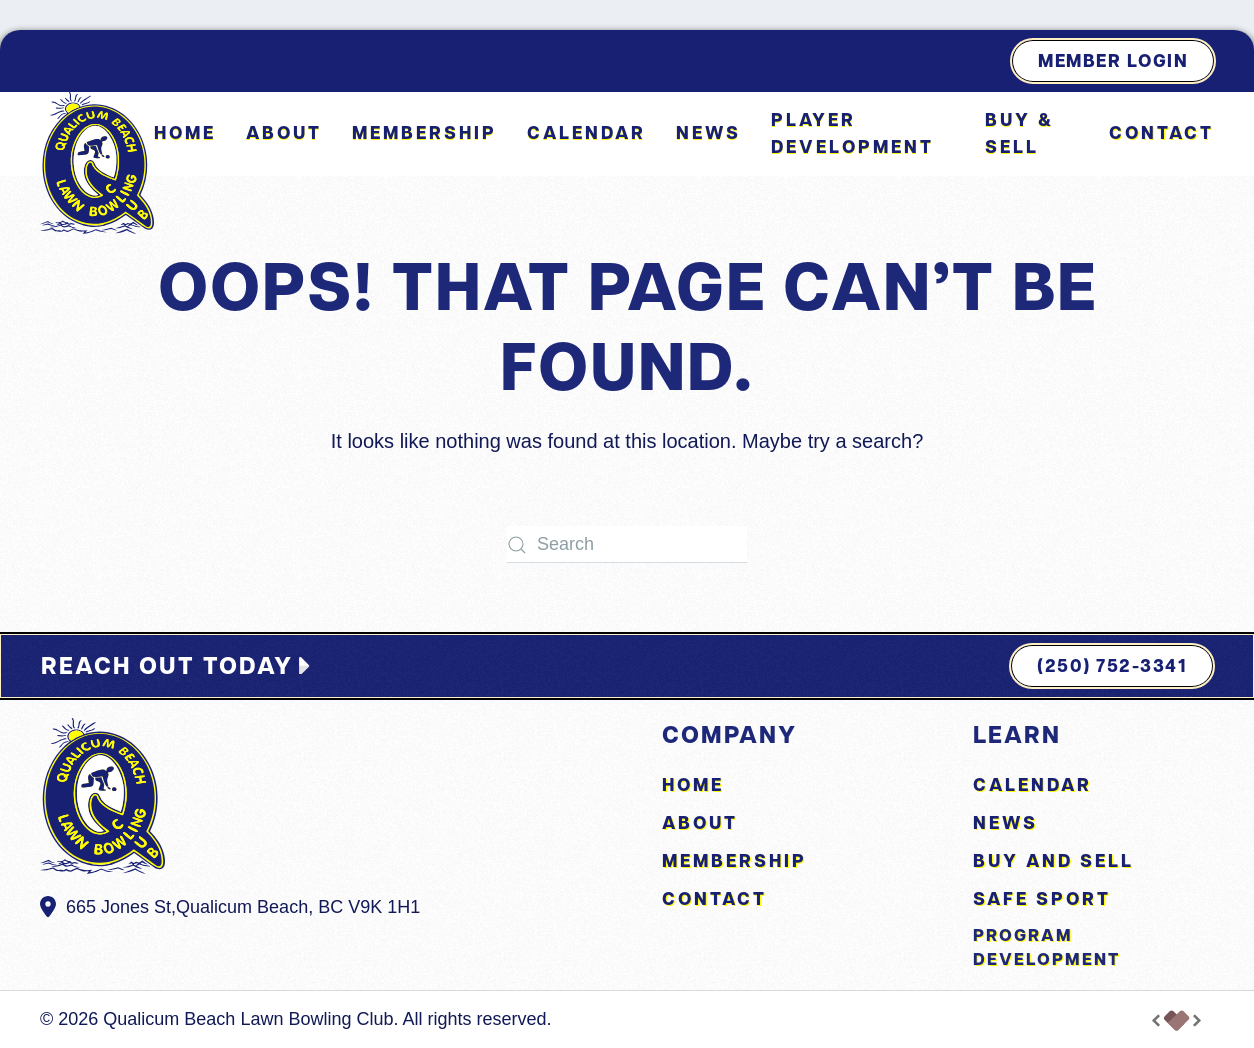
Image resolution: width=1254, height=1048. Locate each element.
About (700, 822)
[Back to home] (97, 163)
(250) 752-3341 (1112, 665)
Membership (424, 132)
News (708, 132)
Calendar (586, 132)
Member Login (1113, 60)
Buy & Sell (1019, 133)
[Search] (627, 544)
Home (185, 132)
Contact (1161, 132)
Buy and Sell (1053, 860)
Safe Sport (1042, 898)
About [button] (284, 132)
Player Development (852, 133)
